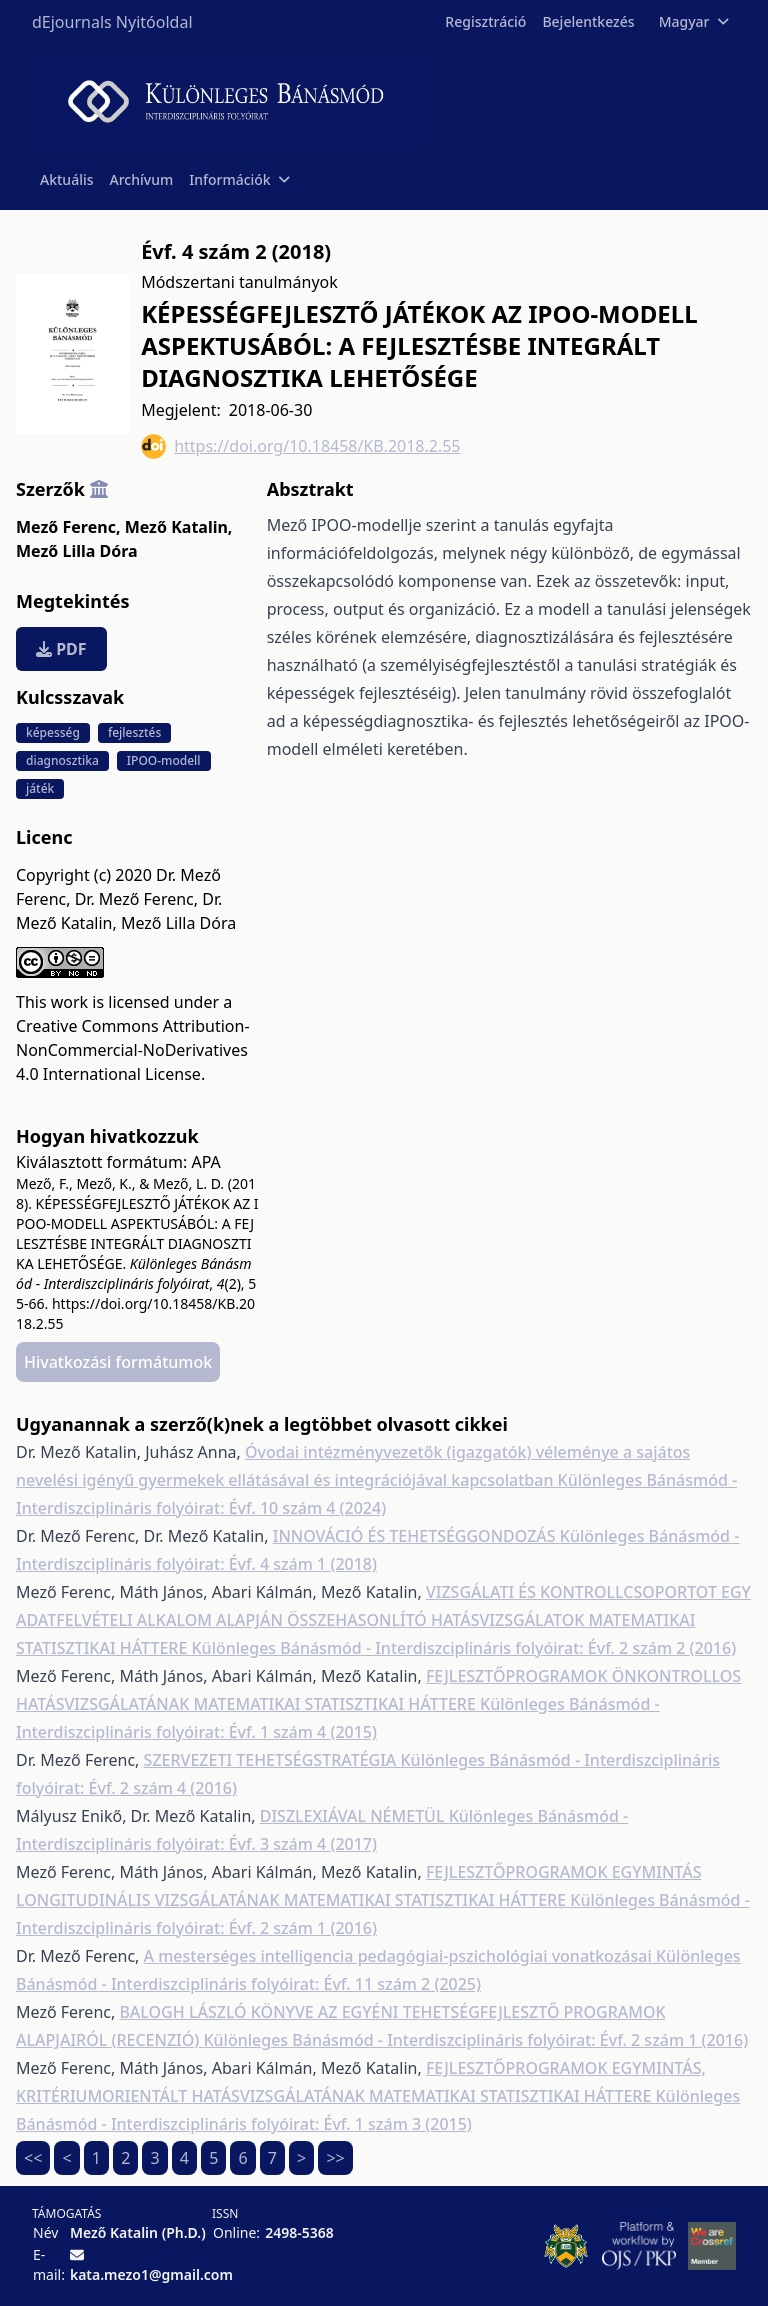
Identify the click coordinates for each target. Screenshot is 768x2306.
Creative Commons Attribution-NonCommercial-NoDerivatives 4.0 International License (133, 1050)
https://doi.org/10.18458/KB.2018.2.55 (300, 446)
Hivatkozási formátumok (118, 1362)
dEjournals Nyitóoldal (112, 22)
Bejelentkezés (588, 21)
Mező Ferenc (68, 527)
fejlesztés (134, 732)
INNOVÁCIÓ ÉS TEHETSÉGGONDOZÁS (416, 1536)
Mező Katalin (179, 527)
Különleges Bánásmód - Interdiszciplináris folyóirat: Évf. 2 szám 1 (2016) (475, 2040)
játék (40, 788)
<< (33, 2158)
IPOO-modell (164, 760)
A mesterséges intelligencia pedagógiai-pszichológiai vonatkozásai (400, 1956)
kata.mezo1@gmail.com (151, 2274)
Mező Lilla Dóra (77, 551)
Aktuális (67, 179)
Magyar (693, 21)
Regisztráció (485, 21)
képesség (53, 732)
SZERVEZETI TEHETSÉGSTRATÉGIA (272, 1760)
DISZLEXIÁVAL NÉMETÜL (354, 1816)
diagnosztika (62, 760)
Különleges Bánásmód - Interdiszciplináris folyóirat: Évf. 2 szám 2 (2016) (463, 1648)
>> (335, 2158)
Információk (239, 179)
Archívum (142, 179)
